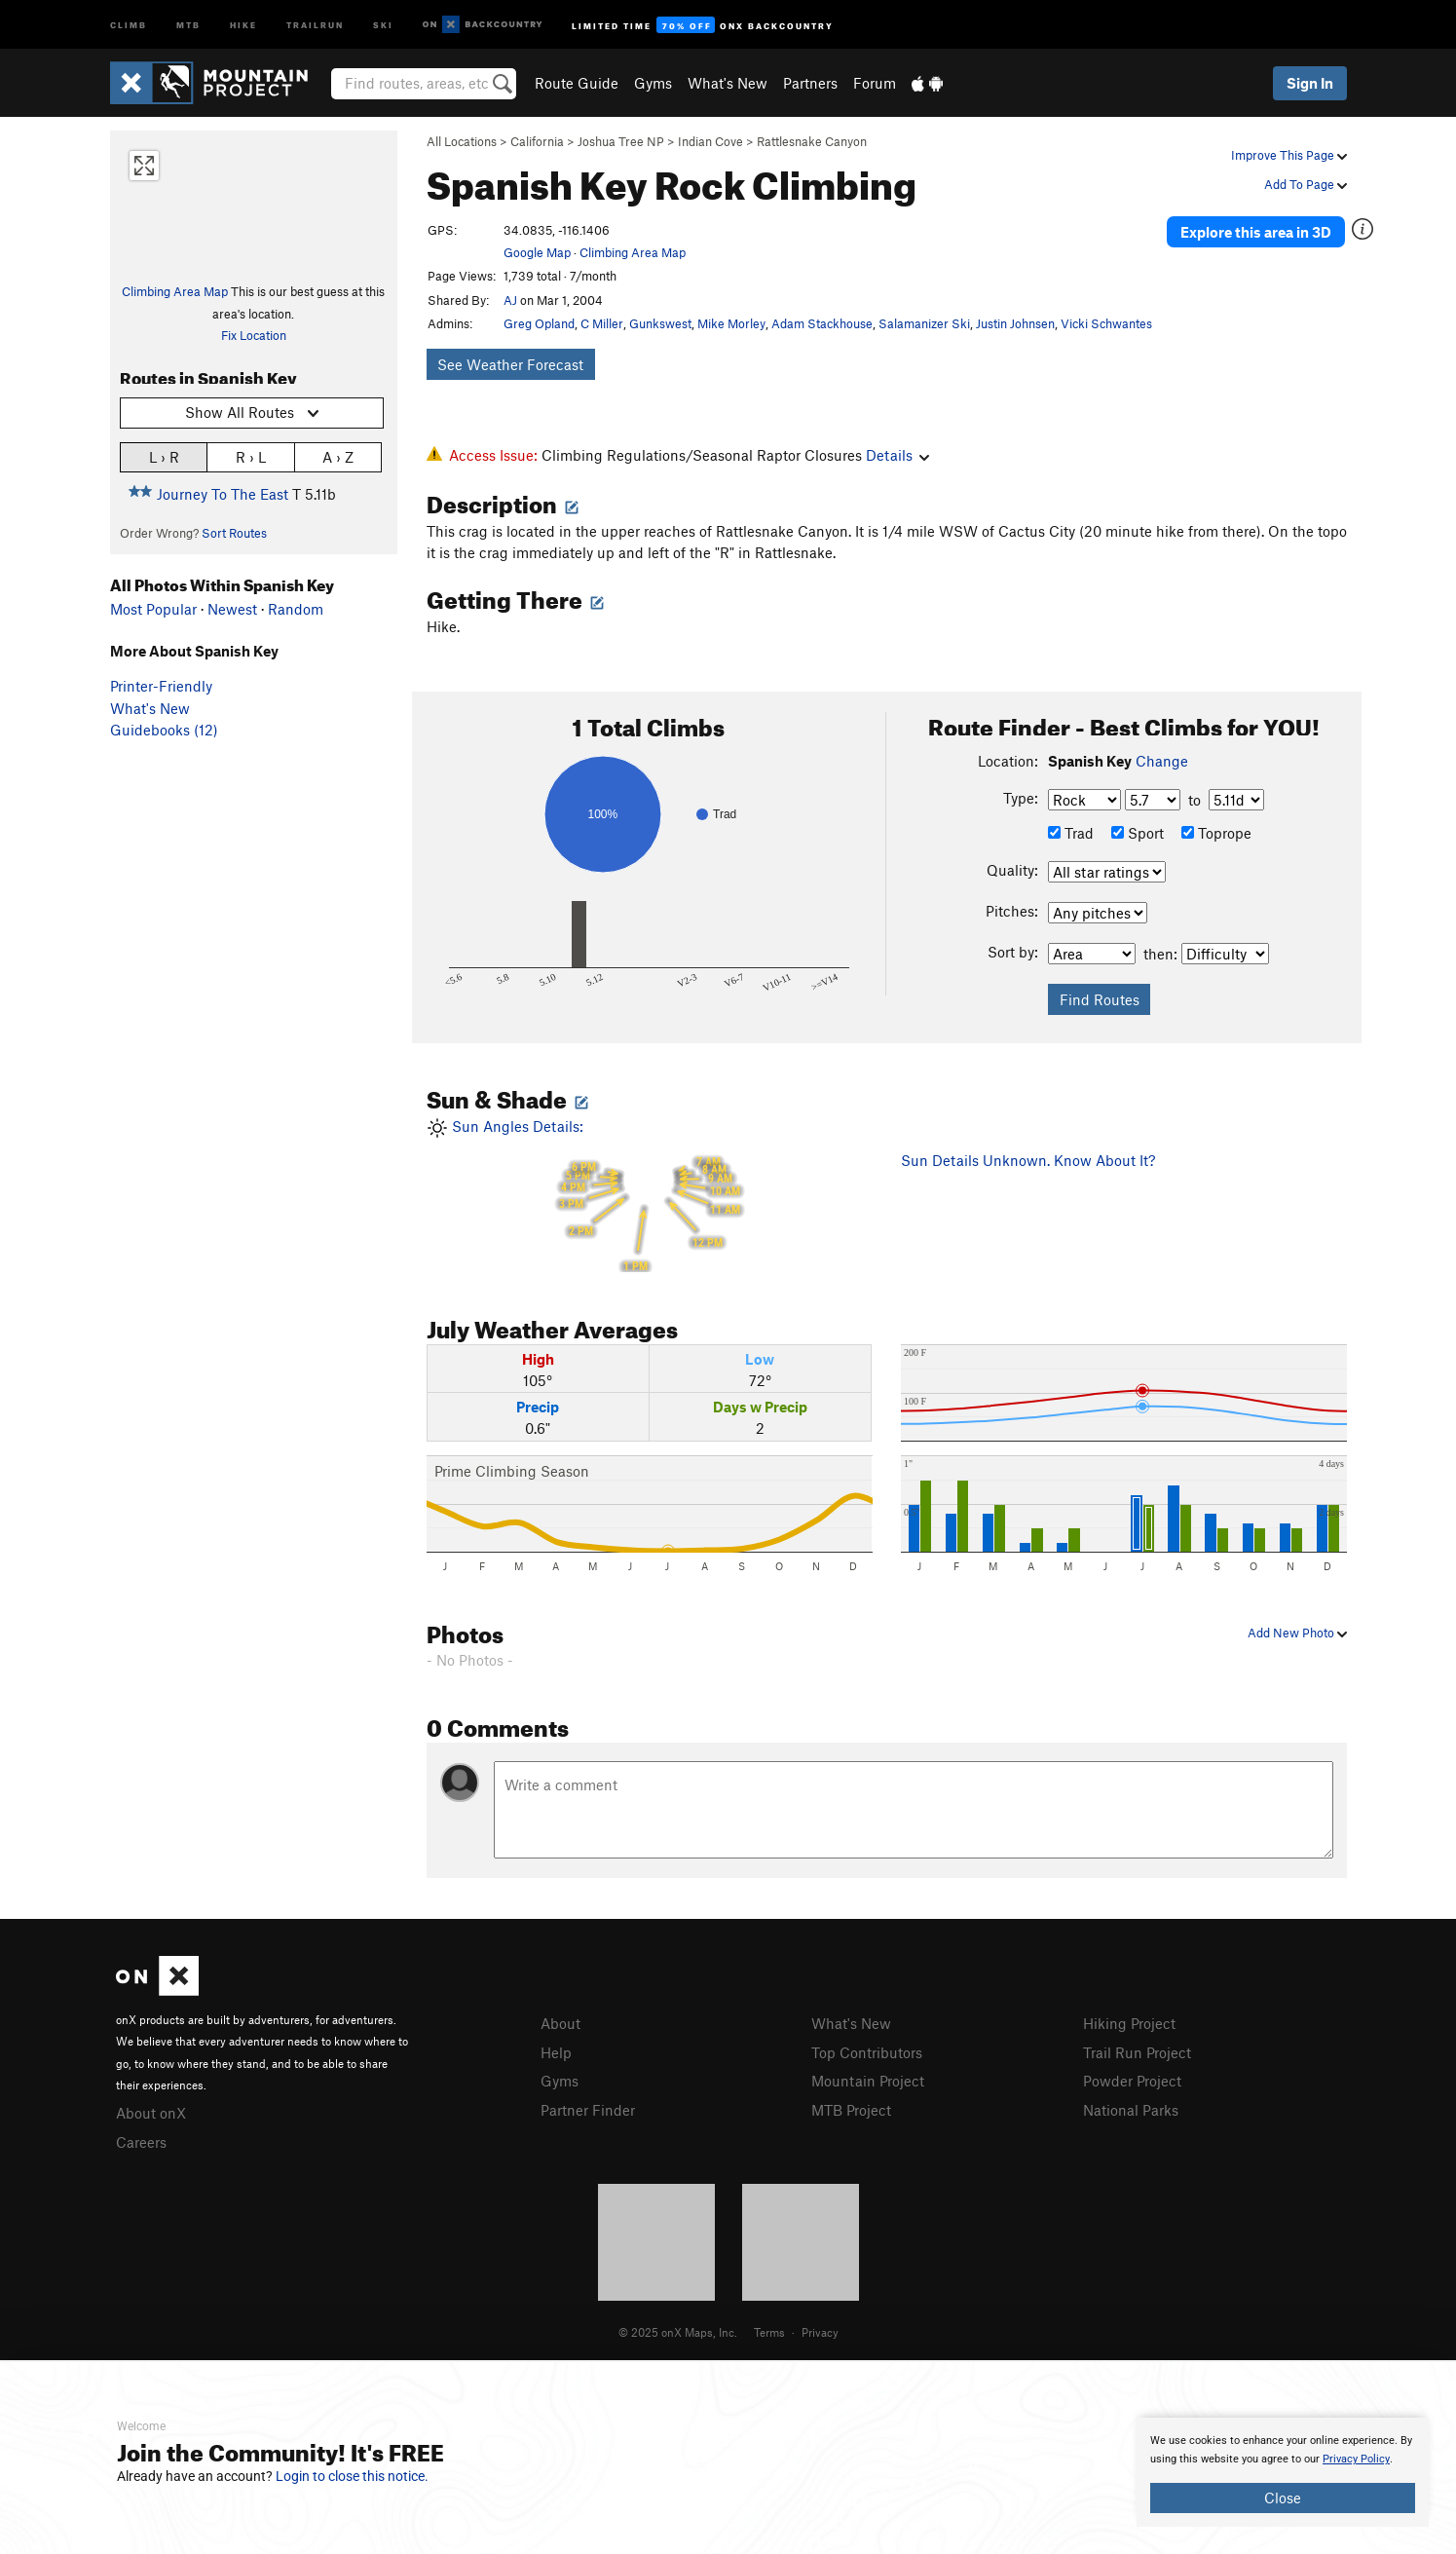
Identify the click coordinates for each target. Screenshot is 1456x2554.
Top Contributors (866, 2052)
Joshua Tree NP (621, 141)
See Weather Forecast (510, 364)
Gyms (653, 83)
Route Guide (576, 83)
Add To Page (1305, 184)
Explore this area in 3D (1256, 232)
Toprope (1216, 833)
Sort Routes (234, 533)
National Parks (1130, 2110)
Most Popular (153, 609)
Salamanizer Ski (924, 323)
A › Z (338, 456)
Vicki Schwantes (1106, 323)
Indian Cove (710, 141)
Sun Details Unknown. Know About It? (1028, 1160)
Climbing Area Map (175, 291)
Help (556, 2052)
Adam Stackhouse (822, 323)
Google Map (537, 252)
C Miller (601, 323)
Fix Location (253, 335)
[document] (1282, 2472)
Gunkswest (660, 323)
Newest (232, 609)
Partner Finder (588, 2110)
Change (1162, 761)
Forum (874, 83)
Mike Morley (731, 323)
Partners (810, 83)
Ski (383, 24)
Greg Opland (539, 323)
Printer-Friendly (161, 686)
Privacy (820, 2332)
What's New (727, 83)
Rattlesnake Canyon (812, 141)
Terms (769, 2332)
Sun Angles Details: (650, 1194)
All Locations (462, 141)
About (560, 2023)
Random (295, 609)
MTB (188, 24)
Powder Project (1132, 2080)
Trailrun (315, 24)
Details (897, 455)
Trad (1071, 833)
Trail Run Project (1137, 2052)
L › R (164, 456)
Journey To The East (222, 494)
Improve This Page (1289, 155)
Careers (141, 2142)
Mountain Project (867, 2080)
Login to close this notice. (352, 2476)
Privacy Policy (1356, 2459)
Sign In (1310, 83)
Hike (243, 24)
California (537, 141)
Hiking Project (1129, 2023)
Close (1282, 2497)
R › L (251, 456)
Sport (1137, 833)
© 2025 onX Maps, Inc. (677, 2332)
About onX (151, 2113)
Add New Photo (1297, 1632)
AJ (510, 300)
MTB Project (851, 2110)
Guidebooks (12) (164, 729)
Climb (128, 24)
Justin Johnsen (1015, 323)
